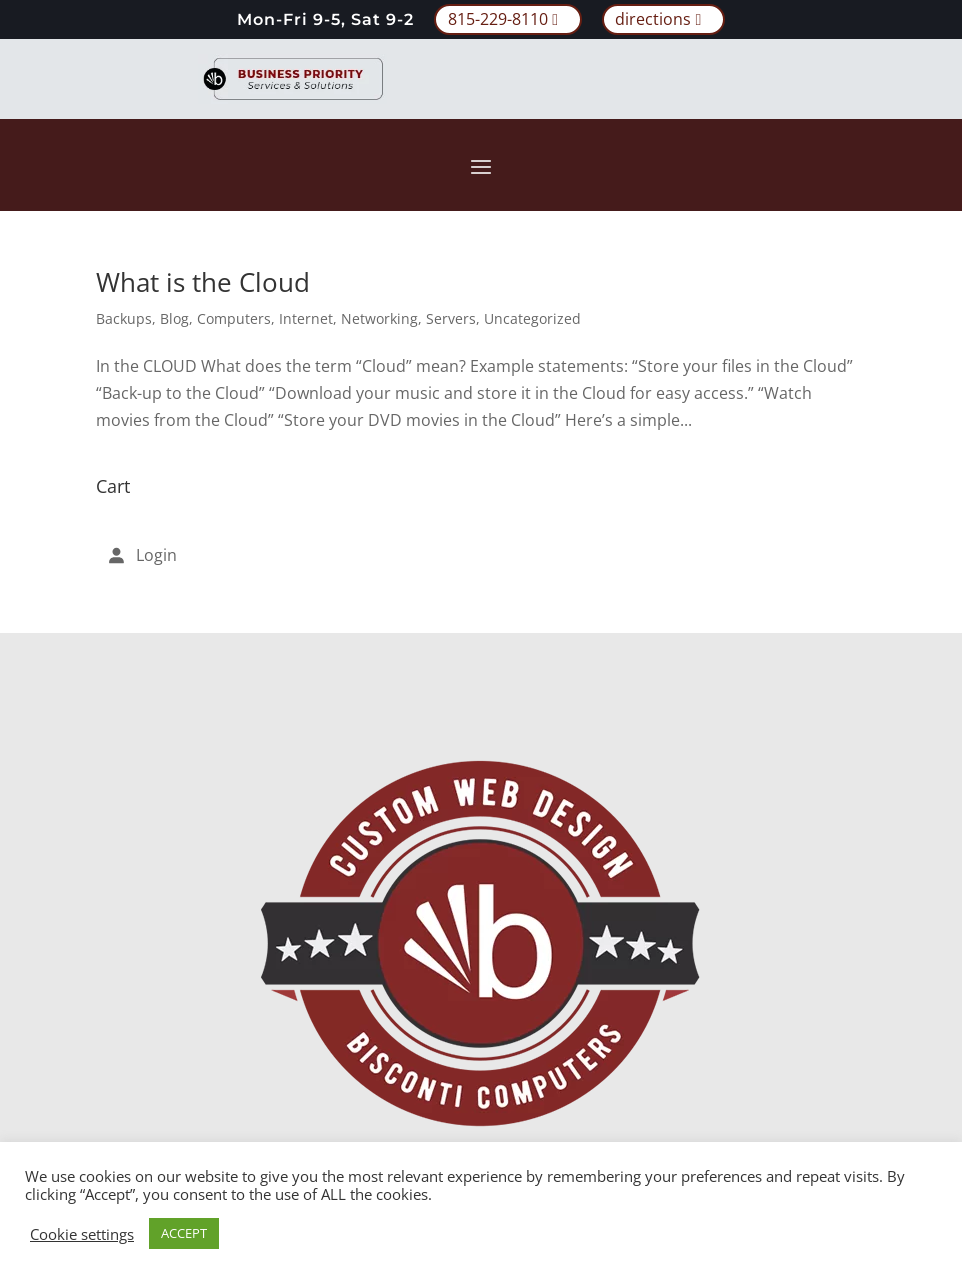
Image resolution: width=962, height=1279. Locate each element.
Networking (379, 318)
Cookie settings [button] (82, 1234)
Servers (451, 318)
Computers (234, 318)
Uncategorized (532, 318)
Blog (174, 318)
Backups (124, 318)
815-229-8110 (498, 19)
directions (653, 19)
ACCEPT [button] (184, 1233)
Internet (306, 318)
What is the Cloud (203, 282)
